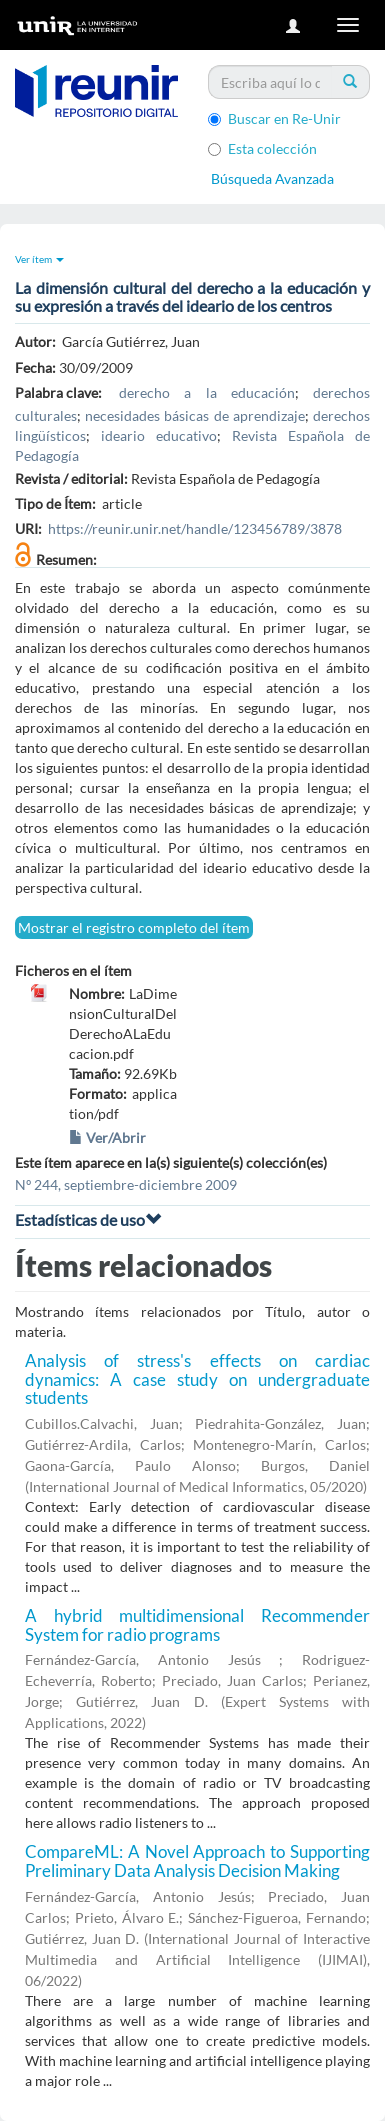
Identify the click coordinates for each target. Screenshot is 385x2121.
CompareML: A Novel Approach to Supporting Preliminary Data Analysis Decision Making (197, 1861)
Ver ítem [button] (39, 259)
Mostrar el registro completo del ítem (134, 927)
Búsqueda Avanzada (272, 178)
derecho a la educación (207, 392)
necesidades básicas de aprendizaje (195, 415)
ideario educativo (159, 435)
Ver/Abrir (107, 1137)
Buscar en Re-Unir (274, 118)
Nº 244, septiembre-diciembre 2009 (126, 1184)
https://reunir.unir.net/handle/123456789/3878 (195, 528)
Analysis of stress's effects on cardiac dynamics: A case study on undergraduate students (197, 1379)
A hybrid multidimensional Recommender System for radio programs (197, 1625)
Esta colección (262, 148)
